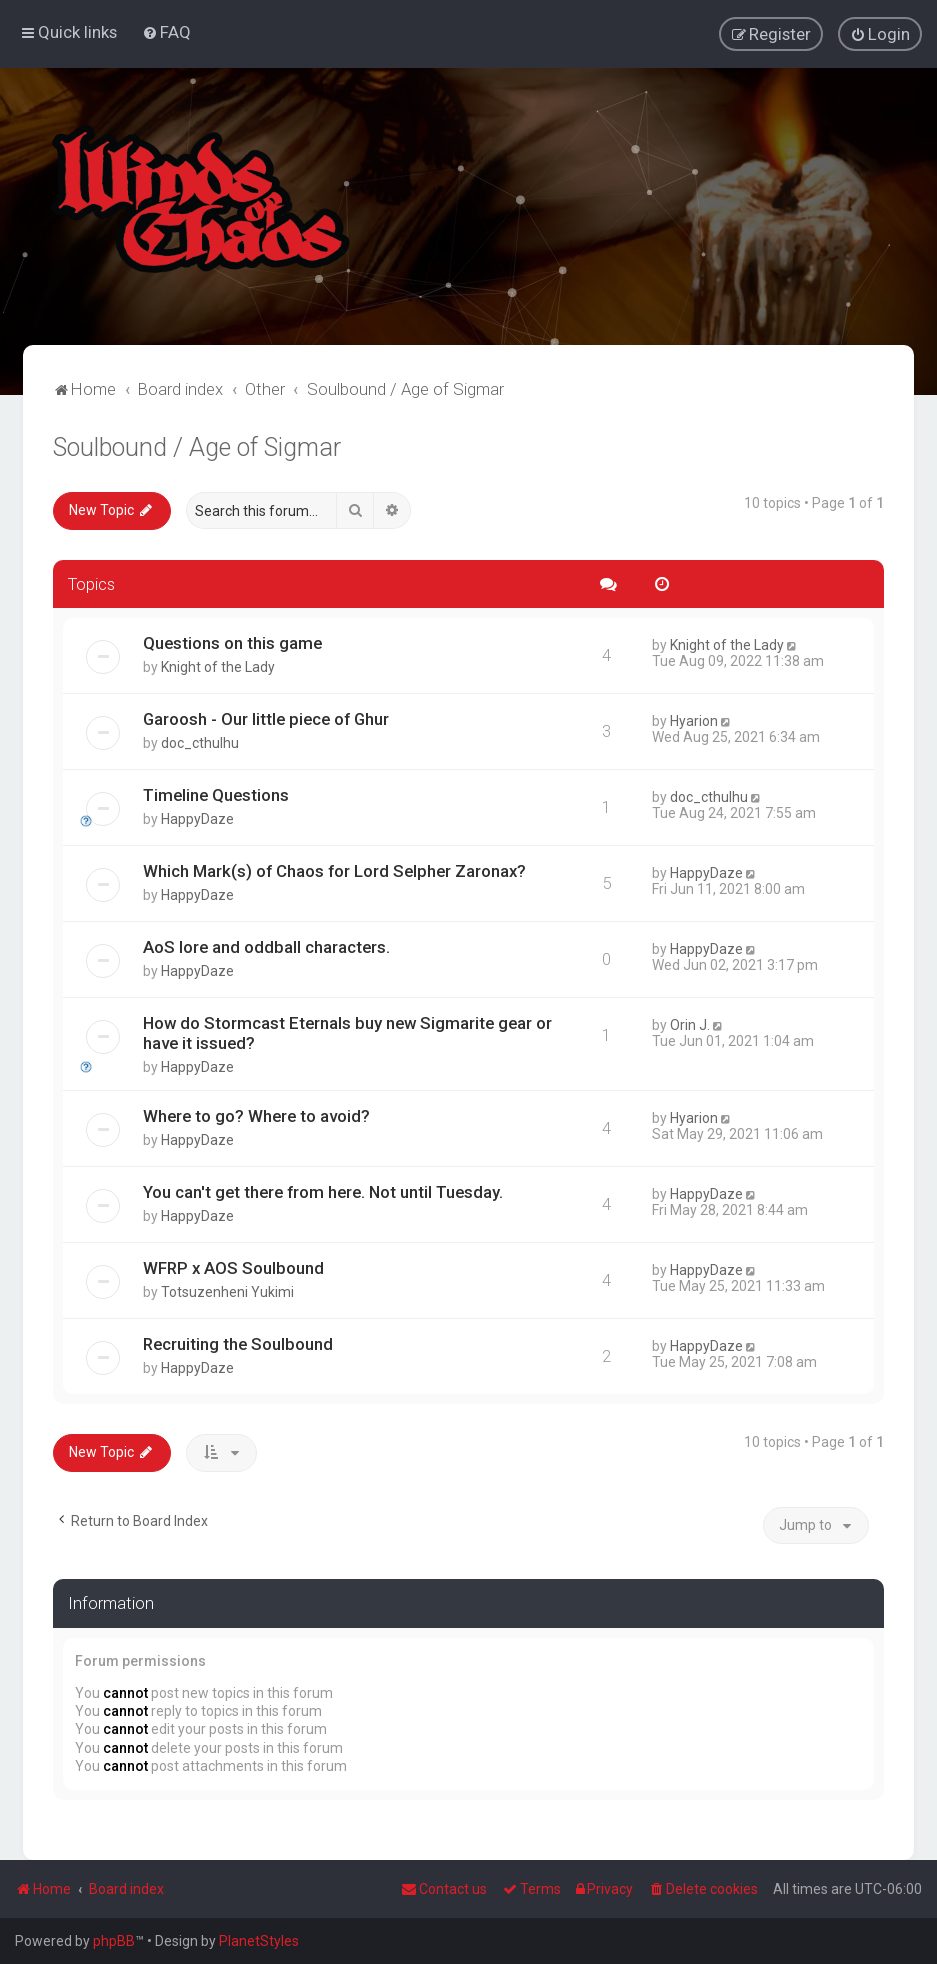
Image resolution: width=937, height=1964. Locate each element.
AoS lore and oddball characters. (266, 946)
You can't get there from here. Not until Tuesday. (323, 1191)
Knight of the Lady (218, 666)
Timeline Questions (216, 794)
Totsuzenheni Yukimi (227, 1291)
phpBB (114, 1941)
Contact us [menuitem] (444, 1889)
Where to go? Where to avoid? (256, 1115)
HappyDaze (197, 818)
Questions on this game (232, 642)
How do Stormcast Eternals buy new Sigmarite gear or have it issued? (347, 1032)
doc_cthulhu (200, 742)
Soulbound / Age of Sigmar (197, 446)
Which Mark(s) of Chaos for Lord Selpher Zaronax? (334, 870)
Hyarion (694, 720)
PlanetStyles (259, 1941)
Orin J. (690, 1024)
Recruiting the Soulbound (238, 1343)
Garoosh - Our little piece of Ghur (266, 718)
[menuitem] (166, 32)
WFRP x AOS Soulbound (233, 1267)
